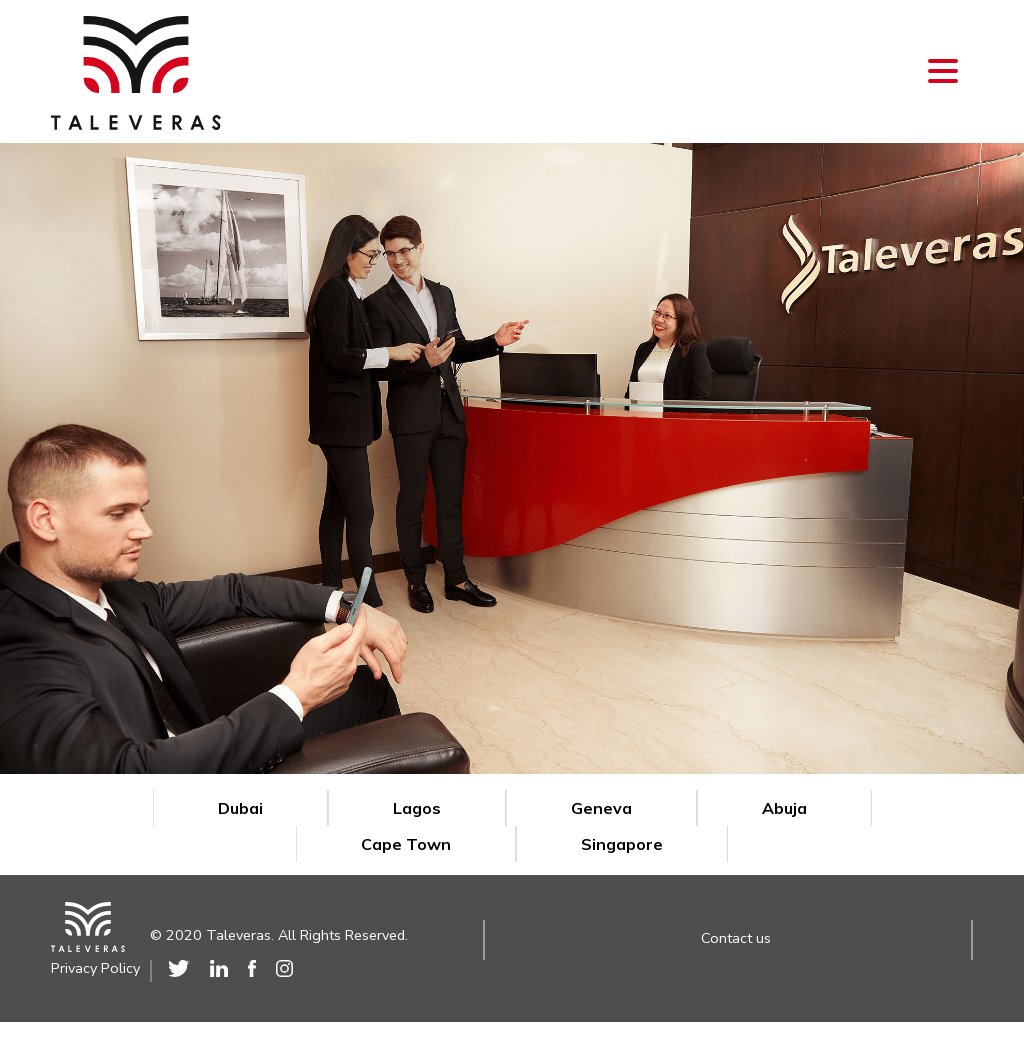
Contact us (736, 938)
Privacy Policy (95, 969)
